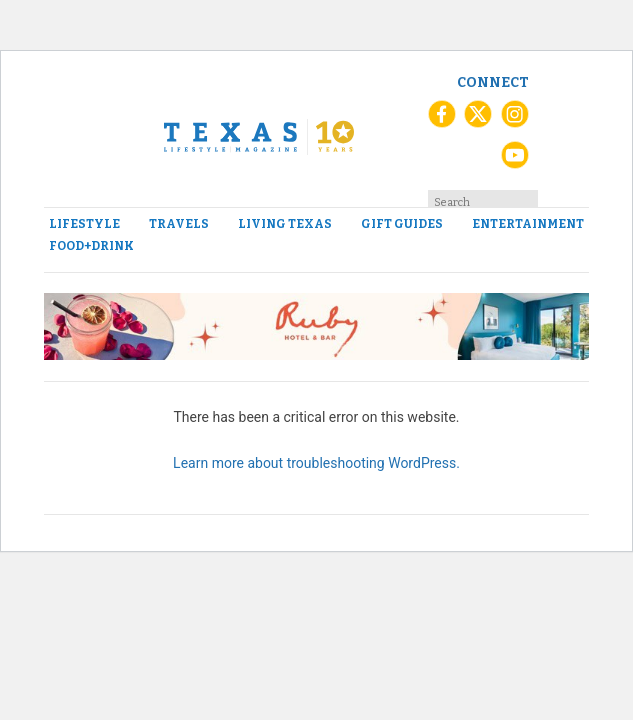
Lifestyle (84, 224)
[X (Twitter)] (478, 121)
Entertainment (528, 224)
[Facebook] (442, 121)
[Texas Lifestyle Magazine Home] (259, 137)
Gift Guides (402, 224)
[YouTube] (515, 162)
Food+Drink (91, 246)
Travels (179, 224)
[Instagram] (515, 121)
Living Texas (285, 224)
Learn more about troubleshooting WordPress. (316, 463)
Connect (493, 82)
